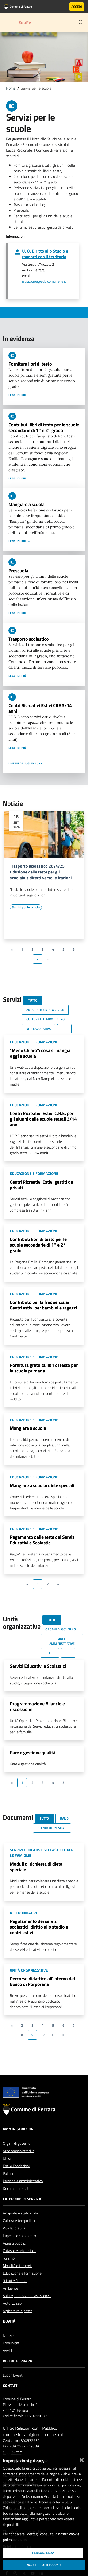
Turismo (9, 2269)
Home (10, 88)
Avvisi (7, 2362)
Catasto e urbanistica (19, 2262)
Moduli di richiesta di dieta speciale (36, 1866)
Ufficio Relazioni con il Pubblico (30, 2439)
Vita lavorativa (14, 2239)
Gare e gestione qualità (32, 1752)
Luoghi (8, 2386)
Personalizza (43, 2552)
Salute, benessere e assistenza (27, 2307)
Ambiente (10, 2299)
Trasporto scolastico (28, 639)
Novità (9, 2332)
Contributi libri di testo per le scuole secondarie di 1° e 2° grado (38, 1244)
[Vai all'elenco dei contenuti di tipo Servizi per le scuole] (26, 907)
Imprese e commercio (19, 2247)
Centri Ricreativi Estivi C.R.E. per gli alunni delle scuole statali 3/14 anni (43, 1119)
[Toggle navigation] (9, 22)
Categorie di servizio (22, 2210)
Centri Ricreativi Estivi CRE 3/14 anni (40, 708)
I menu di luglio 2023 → (27, 763)
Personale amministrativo (23, 2192)
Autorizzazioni (13, 2314)
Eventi (18, 2386)
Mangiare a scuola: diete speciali (42, 1485)
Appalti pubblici (14, 2254)
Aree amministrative (18, 2162)
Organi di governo (16, 2154)
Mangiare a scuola (26, 504)
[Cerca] (81, 22)
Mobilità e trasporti (17, 2277)
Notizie (8, 2347)
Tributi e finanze (15, 2292)
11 (53, 2034)
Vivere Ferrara (17, 2372)
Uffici (7, 2169)
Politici (8, 2184)
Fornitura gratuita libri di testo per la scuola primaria (44, 1367)
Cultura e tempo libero (20, 2232)
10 (43, 2034)
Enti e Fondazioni (16, 2177)
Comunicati (11, 2354)
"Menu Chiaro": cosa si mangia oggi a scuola (40, 1053)
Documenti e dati (16, 2199)
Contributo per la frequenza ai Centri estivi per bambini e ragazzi (43, 1304)
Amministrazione (19, 2140)
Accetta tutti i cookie (44, 2564)
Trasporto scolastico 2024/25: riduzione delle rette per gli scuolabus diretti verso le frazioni (41, 872)
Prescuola (18, 570)
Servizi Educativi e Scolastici (38, 1666)
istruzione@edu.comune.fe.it (44, 281)
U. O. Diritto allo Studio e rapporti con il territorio (45, 254)
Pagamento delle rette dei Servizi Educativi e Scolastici (43, 1539)
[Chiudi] (81, 2459)
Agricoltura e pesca (17, 2322)
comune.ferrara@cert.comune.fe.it (33, 2446)
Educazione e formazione (22, 2284)
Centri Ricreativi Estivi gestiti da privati (41, 1184)
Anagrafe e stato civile (20, 2224)
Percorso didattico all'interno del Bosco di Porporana (42, 1981)
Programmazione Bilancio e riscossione (37, 1706)
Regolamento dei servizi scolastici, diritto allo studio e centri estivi (39, 1926)
